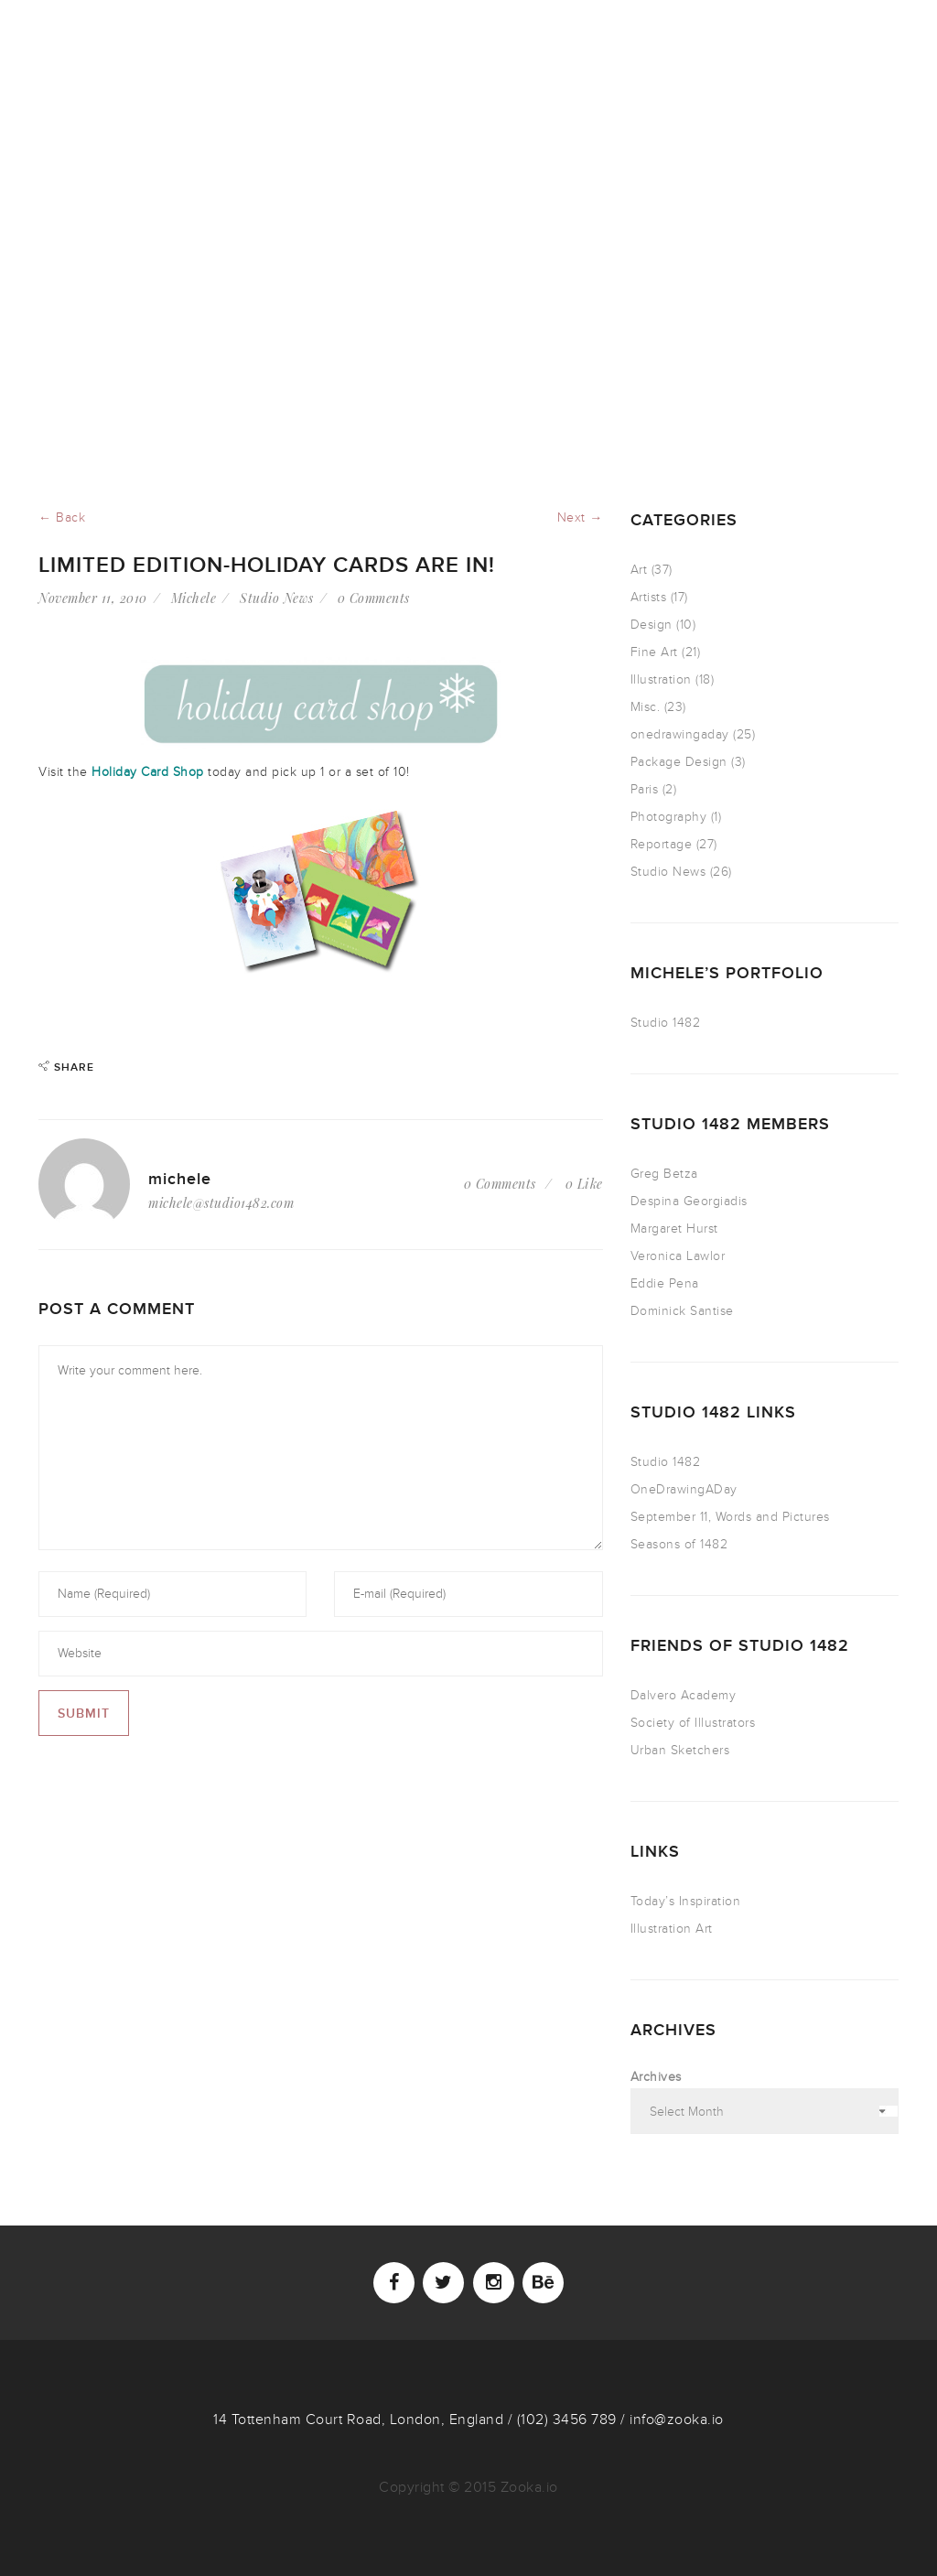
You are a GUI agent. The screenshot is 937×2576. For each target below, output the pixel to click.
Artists (648, 597)
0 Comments (374, 598)
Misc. (645, 707)
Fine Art (654, 652)
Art (639, 569)
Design (651, 624)
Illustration (661, 679)
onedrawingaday (679, 734)
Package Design (678, 762)
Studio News (277, 598)
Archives (656, 2077)
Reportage (661, 844)
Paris (644, 789)
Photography (668, 817)
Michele (194, 598)
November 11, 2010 (92, 598)
